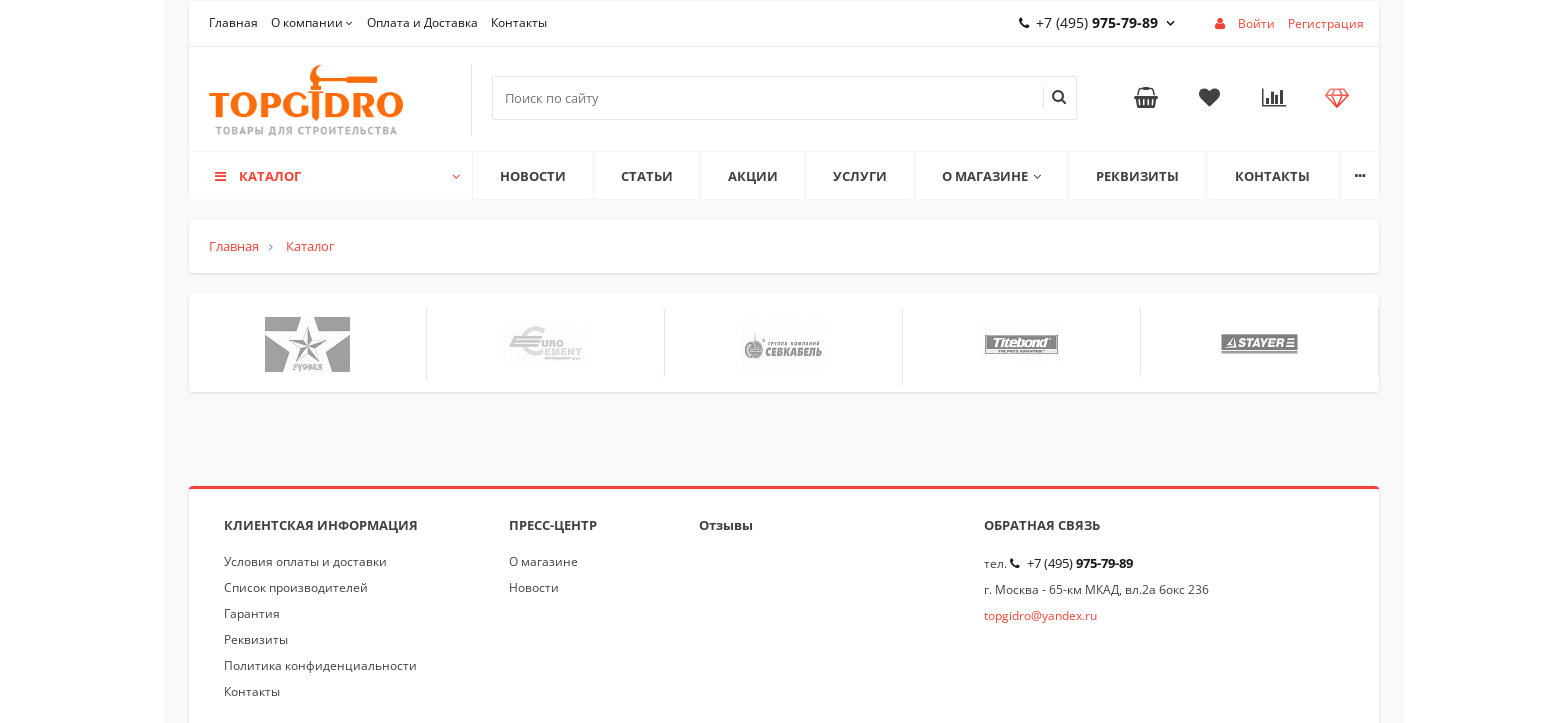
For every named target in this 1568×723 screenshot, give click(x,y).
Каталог (336, 176)
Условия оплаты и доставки (305, 561)
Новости (533, 176)
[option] (308, 344)
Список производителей (296, 587)
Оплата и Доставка (422, 22)
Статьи (647, 176)
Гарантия (252, 613)
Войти (1256, 23)
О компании (307, 22)
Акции (753, 176)
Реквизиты (1137, 176)
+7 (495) (1097, 22)
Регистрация (1326, 23)
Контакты (519, 22)
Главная (233, 22)
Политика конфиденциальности (320, 665)
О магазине (991, 176)
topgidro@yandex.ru (1040, 615)
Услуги (860, 176)
